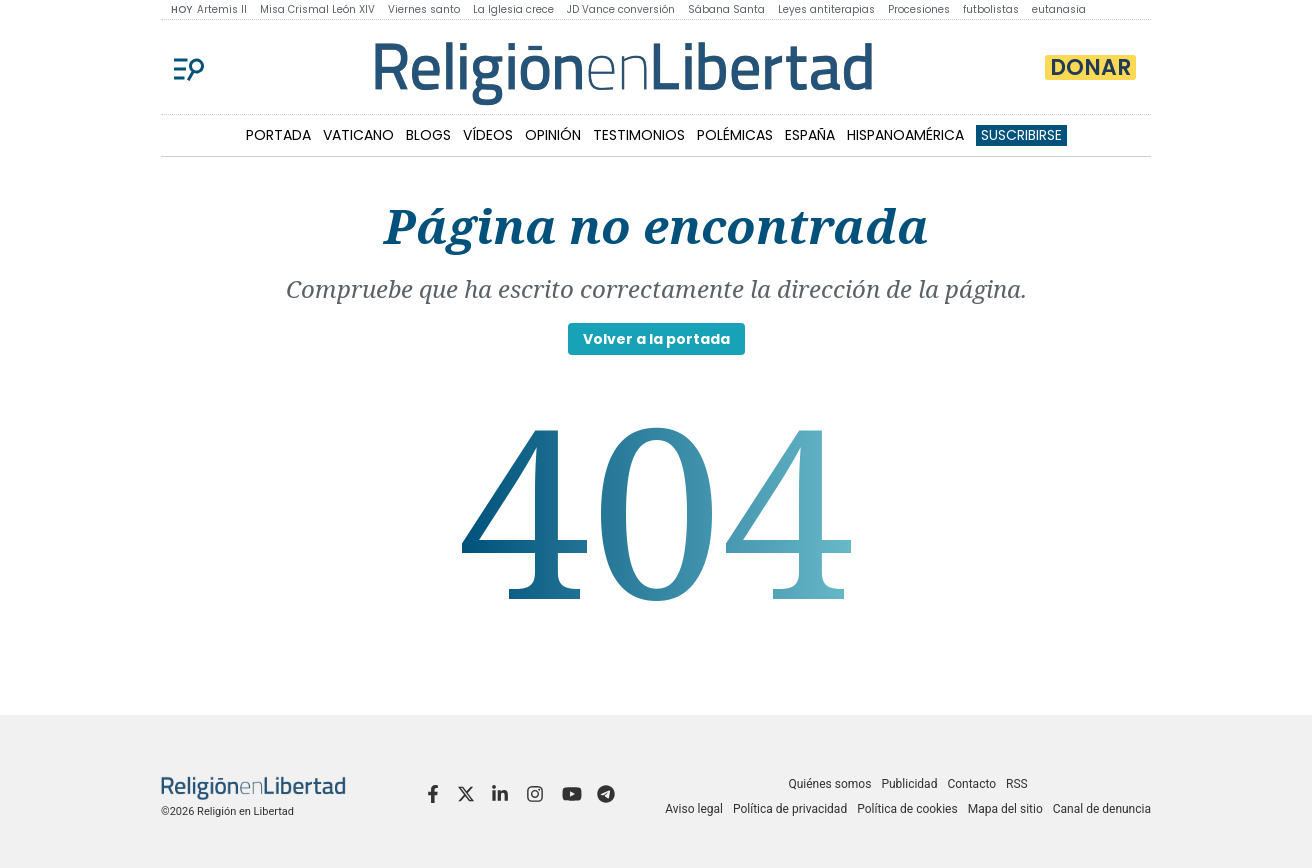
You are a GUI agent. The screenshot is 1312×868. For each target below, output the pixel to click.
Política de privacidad (790, 809)
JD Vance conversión (621, 9)
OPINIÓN (553, 135)
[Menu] (189, 67)
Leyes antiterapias (826, 9)
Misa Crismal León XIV (317, 9)
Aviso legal (694, 809)
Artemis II (222, 9)
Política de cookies (907, 809)
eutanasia (1059, 9)
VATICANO (358, 135)
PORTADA (278, 135)
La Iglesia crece (513, 9)
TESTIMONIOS (639, 135)
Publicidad (909, 784)
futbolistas (991, 9)
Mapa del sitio (1005, 809)
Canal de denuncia (1102, 809)
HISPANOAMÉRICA (905, 135)
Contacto (971, 784)
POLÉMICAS (735, 135)
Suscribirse (1021, 135)
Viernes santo (424, 9)
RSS (1017, 784)
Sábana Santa (726, 9)
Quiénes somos (829, 784)
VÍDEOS (488, 135)
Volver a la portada (656, 339)
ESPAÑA (810, 135)
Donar (1090, 67)
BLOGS (428, 135)
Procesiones (919, 9)
